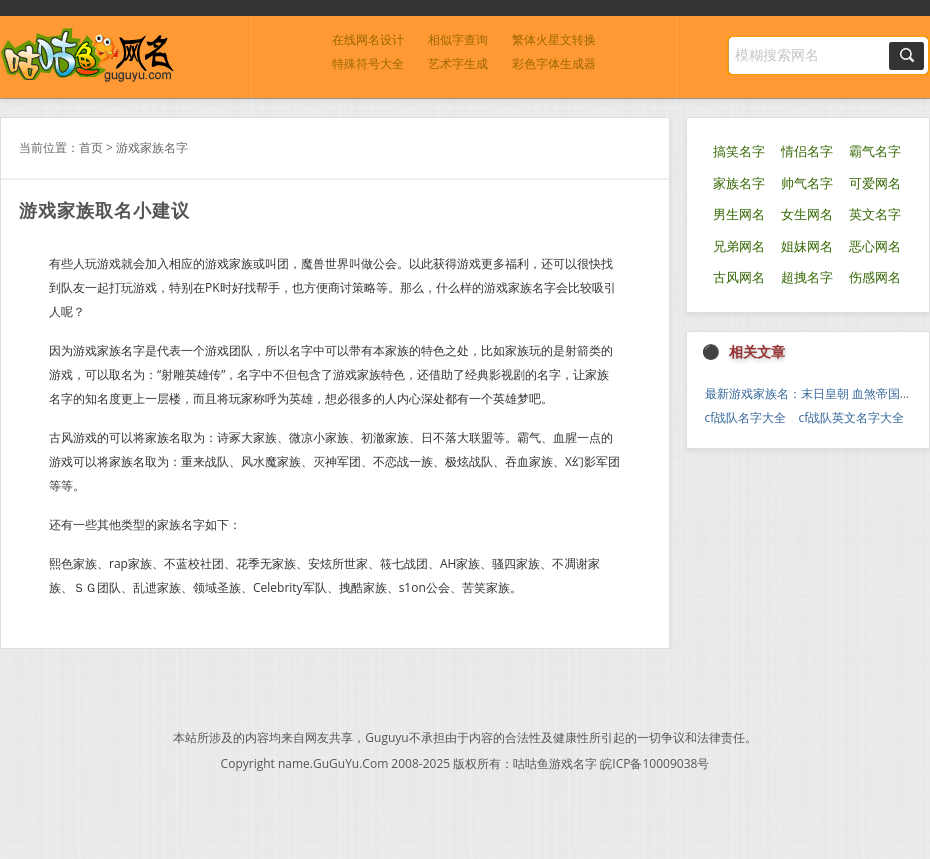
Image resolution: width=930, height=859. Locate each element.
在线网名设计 (368, 39)
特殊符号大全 (368, 63)
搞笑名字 (739, 151)
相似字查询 (458, 39)
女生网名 (807, 214)
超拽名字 (807, 277)
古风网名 (739, 277)
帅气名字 (807, 183)
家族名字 (739, 183)
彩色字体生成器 (554, 63)
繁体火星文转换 (554, 39)
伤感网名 (875, 277)
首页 (91, 147)
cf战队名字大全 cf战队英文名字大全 (805, 417)
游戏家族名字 (152, 147)
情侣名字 (807, 151)
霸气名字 (875, 151)
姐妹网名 (807, 246)
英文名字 (875, 214)
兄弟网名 (739, 246)
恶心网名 (875, 246)
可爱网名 (875, 183)
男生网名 (739, 214)
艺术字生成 (458, 63)
